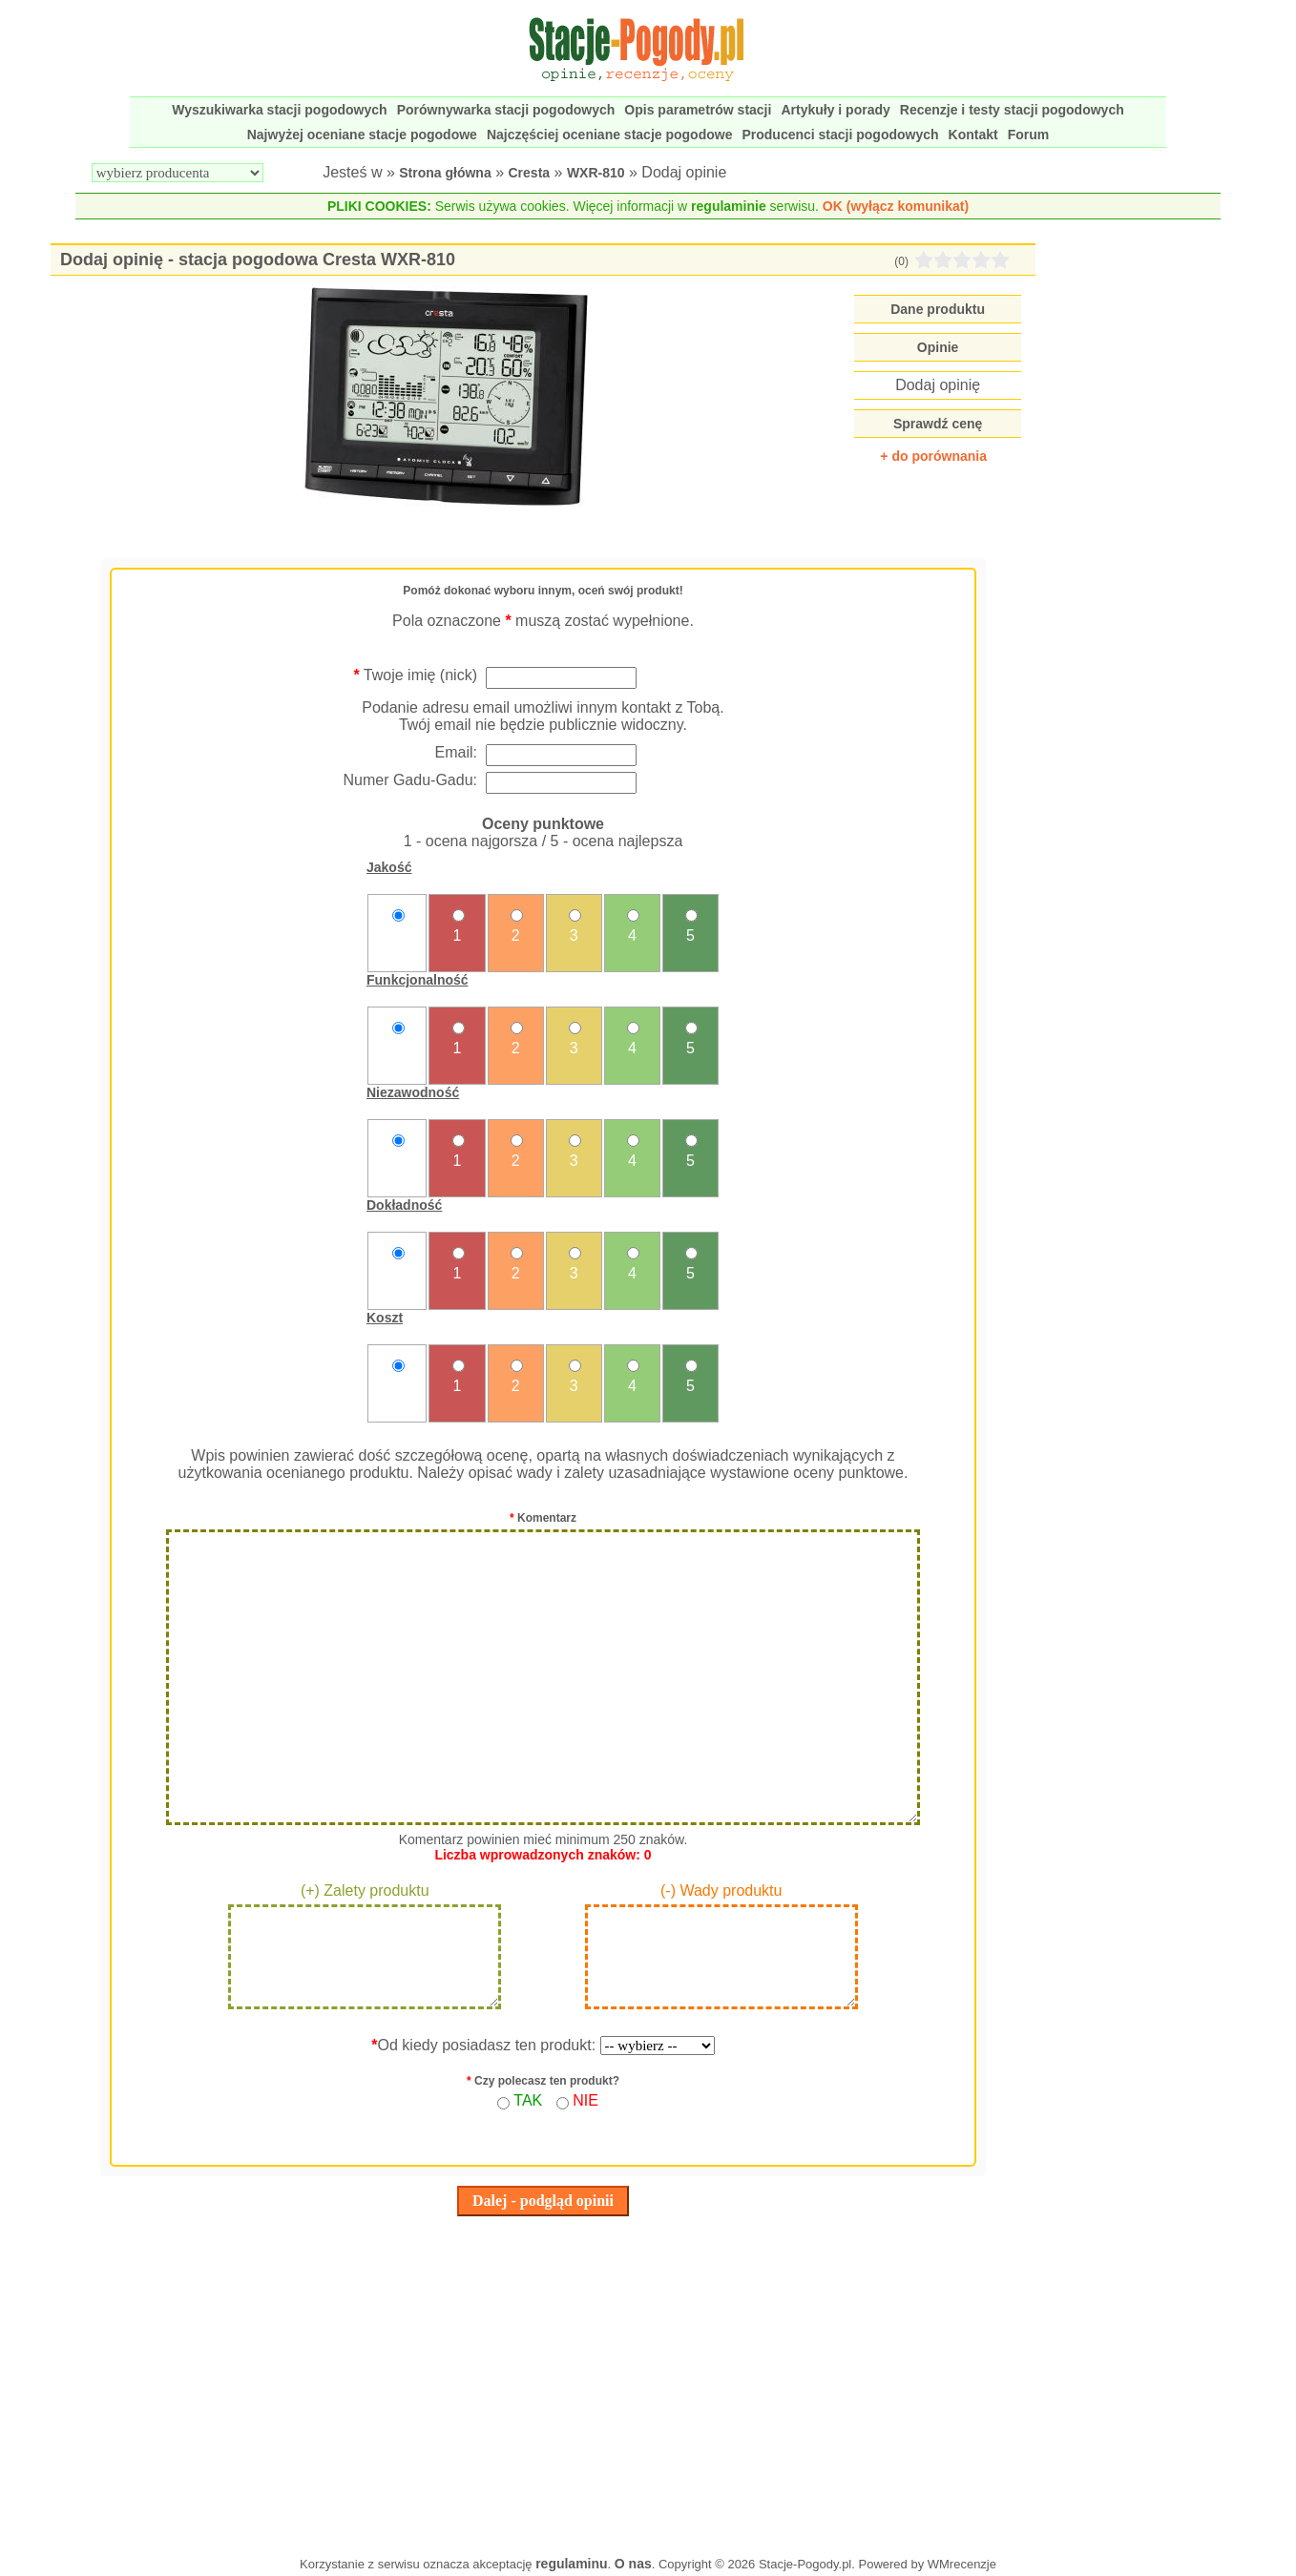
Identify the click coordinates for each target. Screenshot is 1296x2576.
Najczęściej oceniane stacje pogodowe (610, 134)
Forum (1029, 134)
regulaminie (728, 206)
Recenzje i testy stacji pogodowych (1012, 109)
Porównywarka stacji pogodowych (506, 109)
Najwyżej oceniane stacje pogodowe (362, 134)
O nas (633, 2563)
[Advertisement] (543, 2381)
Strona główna (445, 172)
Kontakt (973, 134)
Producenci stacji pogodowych (840, 134)
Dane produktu (937, 309)
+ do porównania (933, 456)
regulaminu (571, 2563)
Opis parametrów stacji (697, 109)
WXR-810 (596, 172)
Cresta (530, 172)
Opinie (938, 347)
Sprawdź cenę (937, 423)
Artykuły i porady (835, 109)
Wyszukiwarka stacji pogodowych (279, 109)
